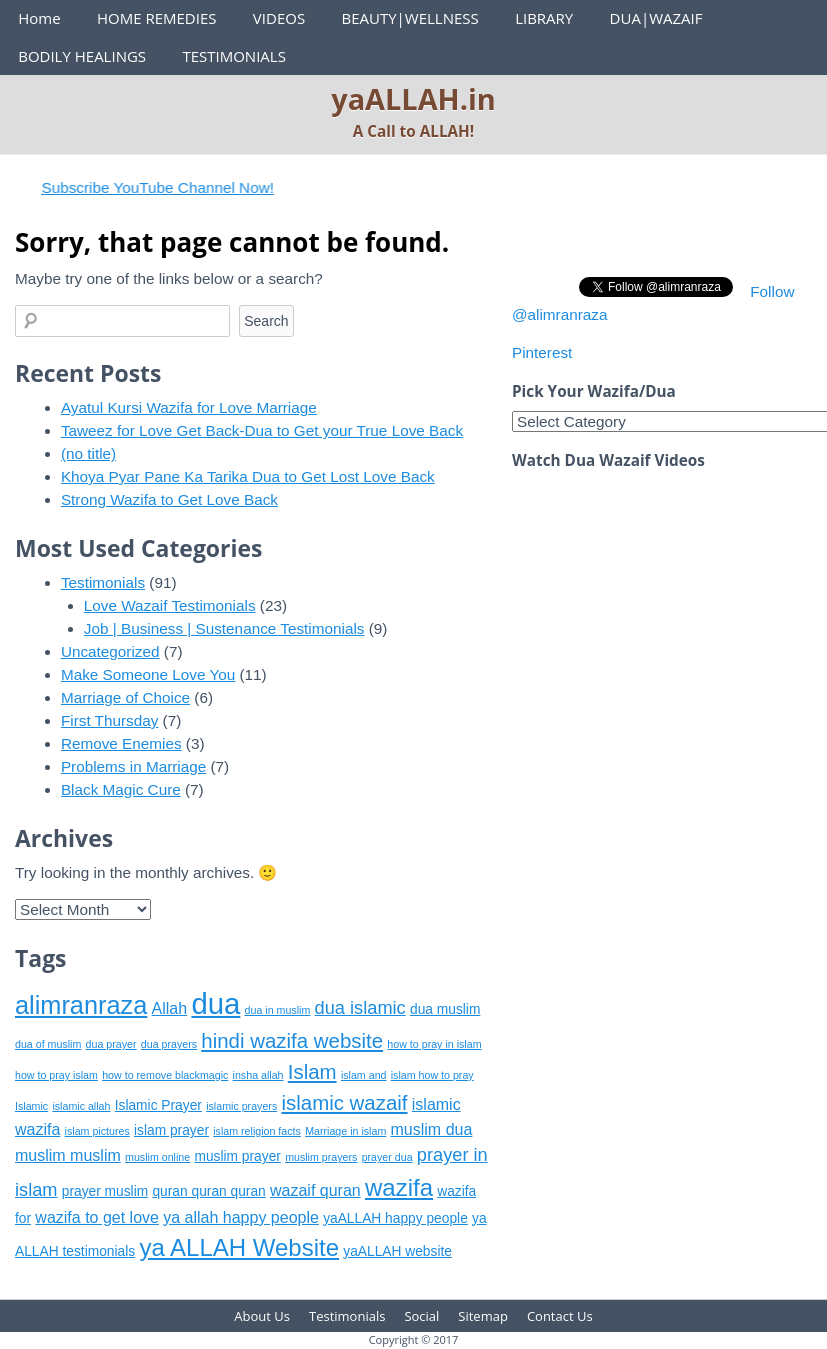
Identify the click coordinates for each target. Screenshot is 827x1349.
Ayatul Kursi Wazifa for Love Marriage (189, 407)
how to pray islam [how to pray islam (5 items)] (56, 1075)
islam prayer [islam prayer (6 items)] (171, 1130)
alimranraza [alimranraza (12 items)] (81, 1005)
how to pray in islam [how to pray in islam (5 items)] (434, 1044)
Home (39, 18)
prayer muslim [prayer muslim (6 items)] (105, 1191)
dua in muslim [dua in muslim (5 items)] (278, 1010)
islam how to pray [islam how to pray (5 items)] (432, 1075)
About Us (262, 1316)
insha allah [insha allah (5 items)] (258, 1075)
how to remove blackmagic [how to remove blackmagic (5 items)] (165, 1075)
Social (421, 1316)
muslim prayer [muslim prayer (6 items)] (237, 1156)
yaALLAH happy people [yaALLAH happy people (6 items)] (395, 1218)
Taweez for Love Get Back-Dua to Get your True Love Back (262, 430)
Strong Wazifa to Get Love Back (169, 499)
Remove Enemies (121, 743)
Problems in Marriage (133, 766)
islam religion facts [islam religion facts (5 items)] (257, 1131)
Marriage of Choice (125, 697)
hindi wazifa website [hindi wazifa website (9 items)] (292, 1040)
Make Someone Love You (148, 674)
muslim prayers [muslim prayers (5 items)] (321, 1157)
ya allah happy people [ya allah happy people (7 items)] (241, 1217)
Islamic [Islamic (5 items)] (31, 1106)
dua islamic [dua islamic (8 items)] (360, 1008)
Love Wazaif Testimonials (170, 605)
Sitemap (483, 1316)
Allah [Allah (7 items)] (170, 1008)
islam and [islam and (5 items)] (364, 1075)
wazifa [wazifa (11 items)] (399, 1187)
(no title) (88, 453)
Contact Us (560, 1316)
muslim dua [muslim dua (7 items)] (432, 1129)
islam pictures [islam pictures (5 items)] (97, 1131)
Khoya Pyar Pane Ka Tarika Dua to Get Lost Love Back (248, 476)
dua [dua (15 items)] (215, 1003)
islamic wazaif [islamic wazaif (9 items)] (344, 1102)
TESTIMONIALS (233, 56)
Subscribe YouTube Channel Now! (169, 187)
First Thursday (109, 720)
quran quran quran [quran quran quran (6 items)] (208, 1191)
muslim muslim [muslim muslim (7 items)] (68, 1155)
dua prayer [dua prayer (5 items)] (111, 1044)
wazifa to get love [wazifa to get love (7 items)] (97, 1217)
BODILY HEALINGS (82, 56)
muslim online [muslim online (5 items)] (157, 1157)
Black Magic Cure (121, 789)
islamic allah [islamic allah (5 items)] (81, 1106)
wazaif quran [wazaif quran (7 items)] (315, 1190)
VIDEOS (279, 18)
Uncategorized (110, 651)
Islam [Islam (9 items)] (312, 1071)
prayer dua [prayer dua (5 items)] (387, 1157)
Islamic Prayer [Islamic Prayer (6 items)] (158, 1105)
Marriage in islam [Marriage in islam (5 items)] (345, 1131)
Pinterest (542, 352)
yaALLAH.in (413, 98)
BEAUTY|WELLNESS (409, 18)
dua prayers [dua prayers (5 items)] (169, 1044)
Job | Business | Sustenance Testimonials (224, 628)
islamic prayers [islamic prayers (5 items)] (241, 1106)
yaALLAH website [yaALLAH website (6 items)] (397, 1251)
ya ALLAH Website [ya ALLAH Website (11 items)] (239, 1247)
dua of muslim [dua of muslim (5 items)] (48, 1044)
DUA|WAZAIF (656, 18)
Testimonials (103, 582)
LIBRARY (544, 18)
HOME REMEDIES (157, 18)
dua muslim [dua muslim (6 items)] (445, 1009)
